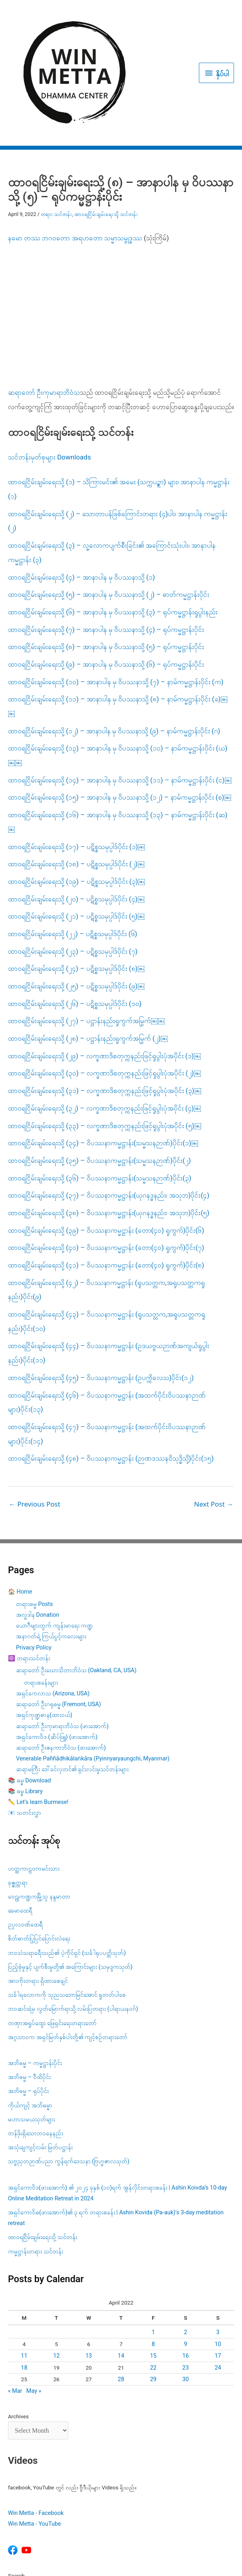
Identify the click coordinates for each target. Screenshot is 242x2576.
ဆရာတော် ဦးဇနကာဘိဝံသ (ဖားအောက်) (61, 1662)
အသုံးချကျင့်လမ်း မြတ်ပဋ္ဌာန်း (41, 2062)
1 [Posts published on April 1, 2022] (153, 2247)
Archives (18, 2331)
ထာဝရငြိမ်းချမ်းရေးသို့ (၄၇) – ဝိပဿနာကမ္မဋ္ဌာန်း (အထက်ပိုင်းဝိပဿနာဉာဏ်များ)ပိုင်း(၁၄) (107, 1349)
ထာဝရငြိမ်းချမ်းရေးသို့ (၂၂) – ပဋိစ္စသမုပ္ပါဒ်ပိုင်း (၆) (72, 849)
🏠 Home (20, 1506)
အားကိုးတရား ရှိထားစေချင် (38, 1896)
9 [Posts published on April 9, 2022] (185, 2258)
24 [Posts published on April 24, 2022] (217, 2282)
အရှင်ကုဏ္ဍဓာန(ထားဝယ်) (44, 1630)
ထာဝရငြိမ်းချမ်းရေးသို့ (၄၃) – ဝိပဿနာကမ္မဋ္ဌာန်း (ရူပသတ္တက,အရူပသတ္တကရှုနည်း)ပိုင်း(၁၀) (106, 1236)
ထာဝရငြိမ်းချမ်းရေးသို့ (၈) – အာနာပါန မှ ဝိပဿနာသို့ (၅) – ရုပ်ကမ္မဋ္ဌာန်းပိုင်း (106, 562)
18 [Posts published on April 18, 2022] (24, 2282)
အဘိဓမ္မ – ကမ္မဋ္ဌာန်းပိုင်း (35, 1978)
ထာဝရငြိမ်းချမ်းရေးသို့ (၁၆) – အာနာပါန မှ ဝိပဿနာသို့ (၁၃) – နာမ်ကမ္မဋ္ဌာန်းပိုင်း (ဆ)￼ (117, 737)
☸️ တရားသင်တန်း (29, 1573)
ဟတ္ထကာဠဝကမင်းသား (34, 1783)
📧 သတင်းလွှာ (24, 1728)
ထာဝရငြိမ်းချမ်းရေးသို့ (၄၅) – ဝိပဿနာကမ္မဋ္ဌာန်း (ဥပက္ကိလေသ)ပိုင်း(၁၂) (101, 1292)
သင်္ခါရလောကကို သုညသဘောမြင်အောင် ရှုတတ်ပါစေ (67, 1910)
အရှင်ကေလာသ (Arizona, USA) (52, 1608)
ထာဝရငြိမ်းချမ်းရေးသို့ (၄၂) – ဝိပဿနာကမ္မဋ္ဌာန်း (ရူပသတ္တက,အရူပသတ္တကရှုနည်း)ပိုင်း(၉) (106, 1204)
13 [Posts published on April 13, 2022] (88, 2270)
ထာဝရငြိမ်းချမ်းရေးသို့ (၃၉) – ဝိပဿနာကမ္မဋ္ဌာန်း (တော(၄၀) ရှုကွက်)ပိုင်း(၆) (106, 1145)
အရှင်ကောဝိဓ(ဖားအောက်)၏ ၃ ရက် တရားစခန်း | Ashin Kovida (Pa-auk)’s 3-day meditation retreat (116, 2133)
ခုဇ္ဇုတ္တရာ (18, 1797)
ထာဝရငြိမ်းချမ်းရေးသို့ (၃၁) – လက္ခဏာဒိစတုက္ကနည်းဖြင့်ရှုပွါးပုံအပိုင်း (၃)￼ (104, 1006)
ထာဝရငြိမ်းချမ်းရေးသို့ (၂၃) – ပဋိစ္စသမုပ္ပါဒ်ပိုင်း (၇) (73, 866)
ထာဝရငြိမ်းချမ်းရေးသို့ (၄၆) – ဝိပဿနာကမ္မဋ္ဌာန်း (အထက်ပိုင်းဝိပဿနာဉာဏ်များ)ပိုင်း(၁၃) (107, 1317)
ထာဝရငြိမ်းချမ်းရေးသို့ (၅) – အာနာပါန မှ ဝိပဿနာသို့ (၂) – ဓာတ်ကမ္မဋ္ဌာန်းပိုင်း (108, 509)
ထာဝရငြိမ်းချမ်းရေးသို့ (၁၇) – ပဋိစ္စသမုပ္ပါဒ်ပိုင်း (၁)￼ (76, 761)
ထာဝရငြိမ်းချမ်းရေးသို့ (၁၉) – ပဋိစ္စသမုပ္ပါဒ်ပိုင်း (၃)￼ (76, 796)
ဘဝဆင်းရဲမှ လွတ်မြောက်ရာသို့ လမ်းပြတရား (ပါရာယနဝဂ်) (73, 1924)
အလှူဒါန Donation (38, 1530)
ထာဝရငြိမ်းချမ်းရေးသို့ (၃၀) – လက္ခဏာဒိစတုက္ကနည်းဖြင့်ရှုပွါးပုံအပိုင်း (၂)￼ (104, 988)
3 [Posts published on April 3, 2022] (217, 2247)
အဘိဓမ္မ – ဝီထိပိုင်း (29, 1992)
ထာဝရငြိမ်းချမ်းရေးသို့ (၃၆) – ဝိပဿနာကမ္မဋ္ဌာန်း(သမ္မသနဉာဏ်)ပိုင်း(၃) (99, 1093)
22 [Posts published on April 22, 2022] (153, 2282)
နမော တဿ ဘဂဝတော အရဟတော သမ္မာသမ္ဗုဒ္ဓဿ (75, 152)
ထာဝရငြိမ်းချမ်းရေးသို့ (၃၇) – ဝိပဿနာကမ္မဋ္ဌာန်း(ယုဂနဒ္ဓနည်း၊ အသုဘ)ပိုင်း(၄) (108, 1110)
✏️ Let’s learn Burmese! (38, 1717)
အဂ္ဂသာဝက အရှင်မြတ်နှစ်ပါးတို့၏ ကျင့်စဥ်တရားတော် (67, 1951)
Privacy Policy (34, 1562)
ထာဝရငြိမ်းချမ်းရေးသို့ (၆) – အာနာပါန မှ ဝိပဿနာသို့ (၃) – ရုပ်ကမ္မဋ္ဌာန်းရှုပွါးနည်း (113, 527)
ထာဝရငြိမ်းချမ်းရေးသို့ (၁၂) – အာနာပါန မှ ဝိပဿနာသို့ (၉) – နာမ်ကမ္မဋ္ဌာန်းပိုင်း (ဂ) (114, 645)
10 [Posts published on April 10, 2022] (217, 2258)
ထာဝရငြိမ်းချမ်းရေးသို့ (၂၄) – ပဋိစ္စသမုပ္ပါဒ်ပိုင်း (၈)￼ (76, 883)
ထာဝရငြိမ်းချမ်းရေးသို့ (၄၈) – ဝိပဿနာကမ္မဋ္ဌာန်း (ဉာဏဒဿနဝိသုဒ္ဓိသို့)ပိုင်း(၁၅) (111, 1373)
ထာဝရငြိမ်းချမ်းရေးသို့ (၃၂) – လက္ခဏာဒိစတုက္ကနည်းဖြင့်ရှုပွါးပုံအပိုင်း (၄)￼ (104, 1023)
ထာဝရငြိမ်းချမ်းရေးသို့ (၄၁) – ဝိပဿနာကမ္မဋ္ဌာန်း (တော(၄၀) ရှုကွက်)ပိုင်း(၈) (106, 1180)
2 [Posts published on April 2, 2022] (185, 2247)
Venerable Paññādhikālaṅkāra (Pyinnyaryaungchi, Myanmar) (92, 1673)
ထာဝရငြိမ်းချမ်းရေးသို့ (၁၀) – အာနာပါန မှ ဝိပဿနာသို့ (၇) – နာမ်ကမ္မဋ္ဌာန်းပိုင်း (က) (115, 596)
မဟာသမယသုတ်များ (31, 2034)
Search (16, 2490)
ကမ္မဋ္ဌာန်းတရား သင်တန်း (35, 2166)
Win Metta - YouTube (34, 2438)
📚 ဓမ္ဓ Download (29, 1695)
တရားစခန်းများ (41, 1597)
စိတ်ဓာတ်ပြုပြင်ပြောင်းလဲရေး (39, 1853)
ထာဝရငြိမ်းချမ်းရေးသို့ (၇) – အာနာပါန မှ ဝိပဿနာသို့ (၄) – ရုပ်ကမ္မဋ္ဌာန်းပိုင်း (106, 544)
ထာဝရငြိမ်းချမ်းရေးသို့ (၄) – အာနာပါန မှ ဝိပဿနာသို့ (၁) (81, 492)
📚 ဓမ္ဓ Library (25, 1706)
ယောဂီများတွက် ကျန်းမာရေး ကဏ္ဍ (54, 1540)
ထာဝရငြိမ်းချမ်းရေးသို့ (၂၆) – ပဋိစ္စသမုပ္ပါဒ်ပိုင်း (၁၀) (75, 918)
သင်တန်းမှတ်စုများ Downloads (49, 372)
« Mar (15, 2305)
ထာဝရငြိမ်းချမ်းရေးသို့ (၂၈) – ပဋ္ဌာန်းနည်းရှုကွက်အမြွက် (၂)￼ (88, 953)
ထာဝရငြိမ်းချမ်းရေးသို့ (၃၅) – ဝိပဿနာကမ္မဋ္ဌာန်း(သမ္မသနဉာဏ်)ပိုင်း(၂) (99, 1075)
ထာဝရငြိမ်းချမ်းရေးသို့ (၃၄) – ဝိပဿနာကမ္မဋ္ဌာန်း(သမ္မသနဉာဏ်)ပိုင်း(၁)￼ (103, 1058)
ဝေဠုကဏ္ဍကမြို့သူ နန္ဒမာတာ (39, 1811)
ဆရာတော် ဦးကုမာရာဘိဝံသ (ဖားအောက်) (62, 1640)
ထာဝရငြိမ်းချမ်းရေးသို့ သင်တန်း (106, 129)
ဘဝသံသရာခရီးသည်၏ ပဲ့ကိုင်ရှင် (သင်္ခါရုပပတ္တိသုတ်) (67, 1867)
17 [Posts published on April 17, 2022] (217, 2270)
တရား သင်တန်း (56, 129)
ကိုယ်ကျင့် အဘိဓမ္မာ (30, 2020)
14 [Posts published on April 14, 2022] (121, 2270)
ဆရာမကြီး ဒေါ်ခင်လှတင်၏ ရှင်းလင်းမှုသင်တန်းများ (72, 1684)
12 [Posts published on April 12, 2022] (56, 2270)
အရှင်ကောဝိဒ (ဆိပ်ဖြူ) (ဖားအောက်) (56, 1652)
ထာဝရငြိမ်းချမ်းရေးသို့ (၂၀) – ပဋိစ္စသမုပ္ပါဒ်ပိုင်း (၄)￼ (76, 814)
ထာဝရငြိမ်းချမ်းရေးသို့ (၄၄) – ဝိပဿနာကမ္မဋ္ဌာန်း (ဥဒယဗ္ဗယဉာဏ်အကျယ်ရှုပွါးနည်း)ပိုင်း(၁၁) (108, 1268)
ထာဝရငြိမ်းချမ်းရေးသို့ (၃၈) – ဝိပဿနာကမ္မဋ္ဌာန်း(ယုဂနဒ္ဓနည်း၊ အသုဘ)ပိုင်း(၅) (108, 1128)
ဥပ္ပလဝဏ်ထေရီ (25, 1839)
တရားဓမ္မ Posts (34, 1518)
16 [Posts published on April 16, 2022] (185, 2270)
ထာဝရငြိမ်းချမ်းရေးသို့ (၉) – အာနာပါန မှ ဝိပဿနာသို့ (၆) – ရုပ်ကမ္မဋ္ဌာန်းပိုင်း (106, 579)
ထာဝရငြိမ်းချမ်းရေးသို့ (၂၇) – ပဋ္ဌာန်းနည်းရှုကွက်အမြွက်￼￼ (86, 936)
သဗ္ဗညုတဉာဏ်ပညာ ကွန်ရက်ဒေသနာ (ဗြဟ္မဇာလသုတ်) (68, 2076)
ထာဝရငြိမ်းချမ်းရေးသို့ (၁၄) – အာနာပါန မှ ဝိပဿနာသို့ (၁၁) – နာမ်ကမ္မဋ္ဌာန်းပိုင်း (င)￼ (120, 695)
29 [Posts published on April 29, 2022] (153, 2294)
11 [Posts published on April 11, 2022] (24, 2270)
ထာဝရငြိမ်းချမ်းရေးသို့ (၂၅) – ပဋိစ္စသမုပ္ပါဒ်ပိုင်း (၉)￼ (76, 901)
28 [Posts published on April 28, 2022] (121, 2294)
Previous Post (34, 1419)
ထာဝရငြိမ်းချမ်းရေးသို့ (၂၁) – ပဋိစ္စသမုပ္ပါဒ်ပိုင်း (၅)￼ (76, 831)
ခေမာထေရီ (20, 1825)
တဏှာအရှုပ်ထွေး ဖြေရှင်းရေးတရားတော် (52, 1937)
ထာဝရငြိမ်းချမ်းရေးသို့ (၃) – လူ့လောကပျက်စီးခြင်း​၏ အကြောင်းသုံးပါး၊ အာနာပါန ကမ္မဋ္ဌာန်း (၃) (112, 467)
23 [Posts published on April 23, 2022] (185, 2282)
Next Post (213, 1419)
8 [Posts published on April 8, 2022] (153, 2258)
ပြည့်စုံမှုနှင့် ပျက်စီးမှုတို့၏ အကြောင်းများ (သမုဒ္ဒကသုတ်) (70, 1881)
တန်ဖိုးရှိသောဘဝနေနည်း (35, 2048)
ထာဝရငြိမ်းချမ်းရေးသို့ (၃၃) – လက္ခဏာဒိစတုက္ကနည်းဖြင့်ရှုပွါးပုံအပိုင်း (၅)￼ (104, 1040)
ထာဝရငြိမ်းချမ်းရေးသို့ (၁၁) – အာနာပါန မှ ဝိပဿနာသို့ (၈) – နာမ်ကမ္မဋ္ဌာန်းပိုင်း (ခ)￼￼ (118, 621)
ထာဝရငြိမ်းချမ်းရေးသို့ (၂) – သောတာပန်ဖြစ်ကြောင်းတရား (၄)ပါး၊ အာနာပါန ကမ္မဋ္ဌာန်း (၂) (117, 435)
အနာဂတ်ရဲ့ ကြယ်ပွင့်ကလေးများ (51, 1551)
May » (34, 2305)
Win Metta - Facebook (35, 2428)
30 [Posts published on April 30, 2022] (185, 2294)
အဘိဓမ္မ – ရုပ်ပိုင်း (28, 2006)
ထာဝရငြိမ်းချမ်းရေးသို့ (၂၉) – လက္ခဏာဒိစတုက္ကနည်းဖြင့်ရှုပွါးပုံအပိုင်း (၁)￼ (104, 970)
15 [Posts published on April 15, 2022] (153, 2270)
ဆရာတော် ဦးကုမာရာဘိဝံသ (44, 307)
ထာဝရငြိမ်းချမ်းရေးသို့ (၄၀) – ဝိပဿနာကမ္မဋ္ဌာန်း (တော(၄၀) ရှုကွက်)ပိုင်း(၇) (106, 1162)
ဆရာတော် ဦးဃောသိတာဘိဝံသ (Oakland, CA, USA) (76, 1585)
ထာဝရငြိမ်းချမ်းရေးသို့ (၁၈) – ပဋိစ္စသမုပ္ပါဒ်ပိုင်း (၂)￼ (76, 779)
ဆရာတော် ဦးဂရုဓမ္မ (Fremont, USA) (58, 1619)
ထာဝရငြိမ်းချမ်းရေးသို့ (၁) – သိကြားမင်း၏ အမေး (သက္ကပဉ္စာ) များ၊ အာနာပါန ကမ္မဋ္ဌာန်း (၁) (119, 404)
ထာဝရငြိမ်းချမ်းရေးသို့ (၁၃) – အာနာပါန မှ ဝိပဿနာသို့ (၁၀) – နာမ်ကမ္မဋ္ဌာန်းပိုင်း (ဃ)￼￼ (117, 670)
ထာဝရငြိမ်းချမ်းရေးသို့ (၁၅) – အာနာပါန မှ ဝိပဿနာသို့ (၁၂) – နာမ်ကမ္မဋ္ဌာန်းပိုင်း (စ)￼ (119, 712)
